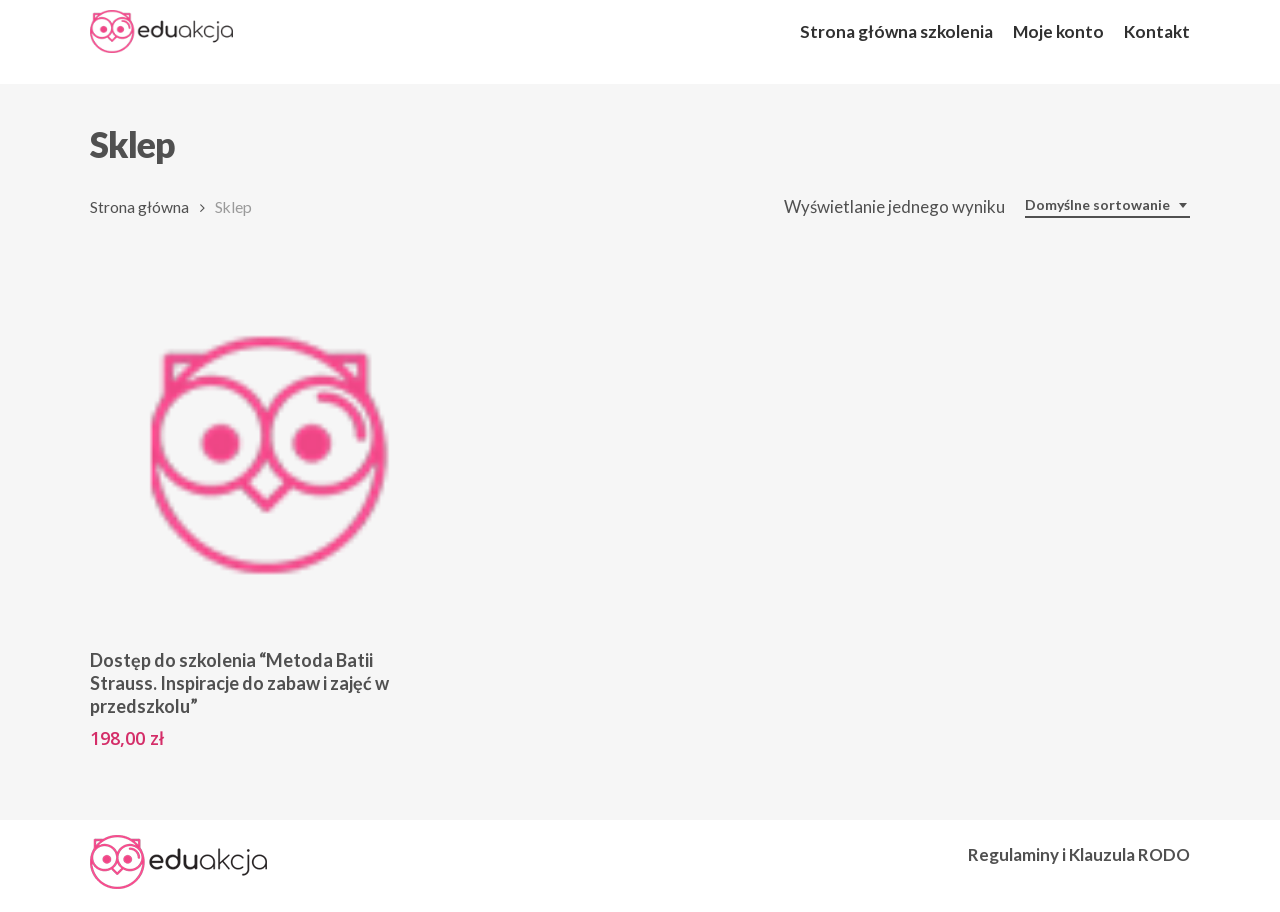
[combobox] (1107, 205)
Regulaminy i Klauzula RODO (1079, 854)
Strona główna (139, 207)
